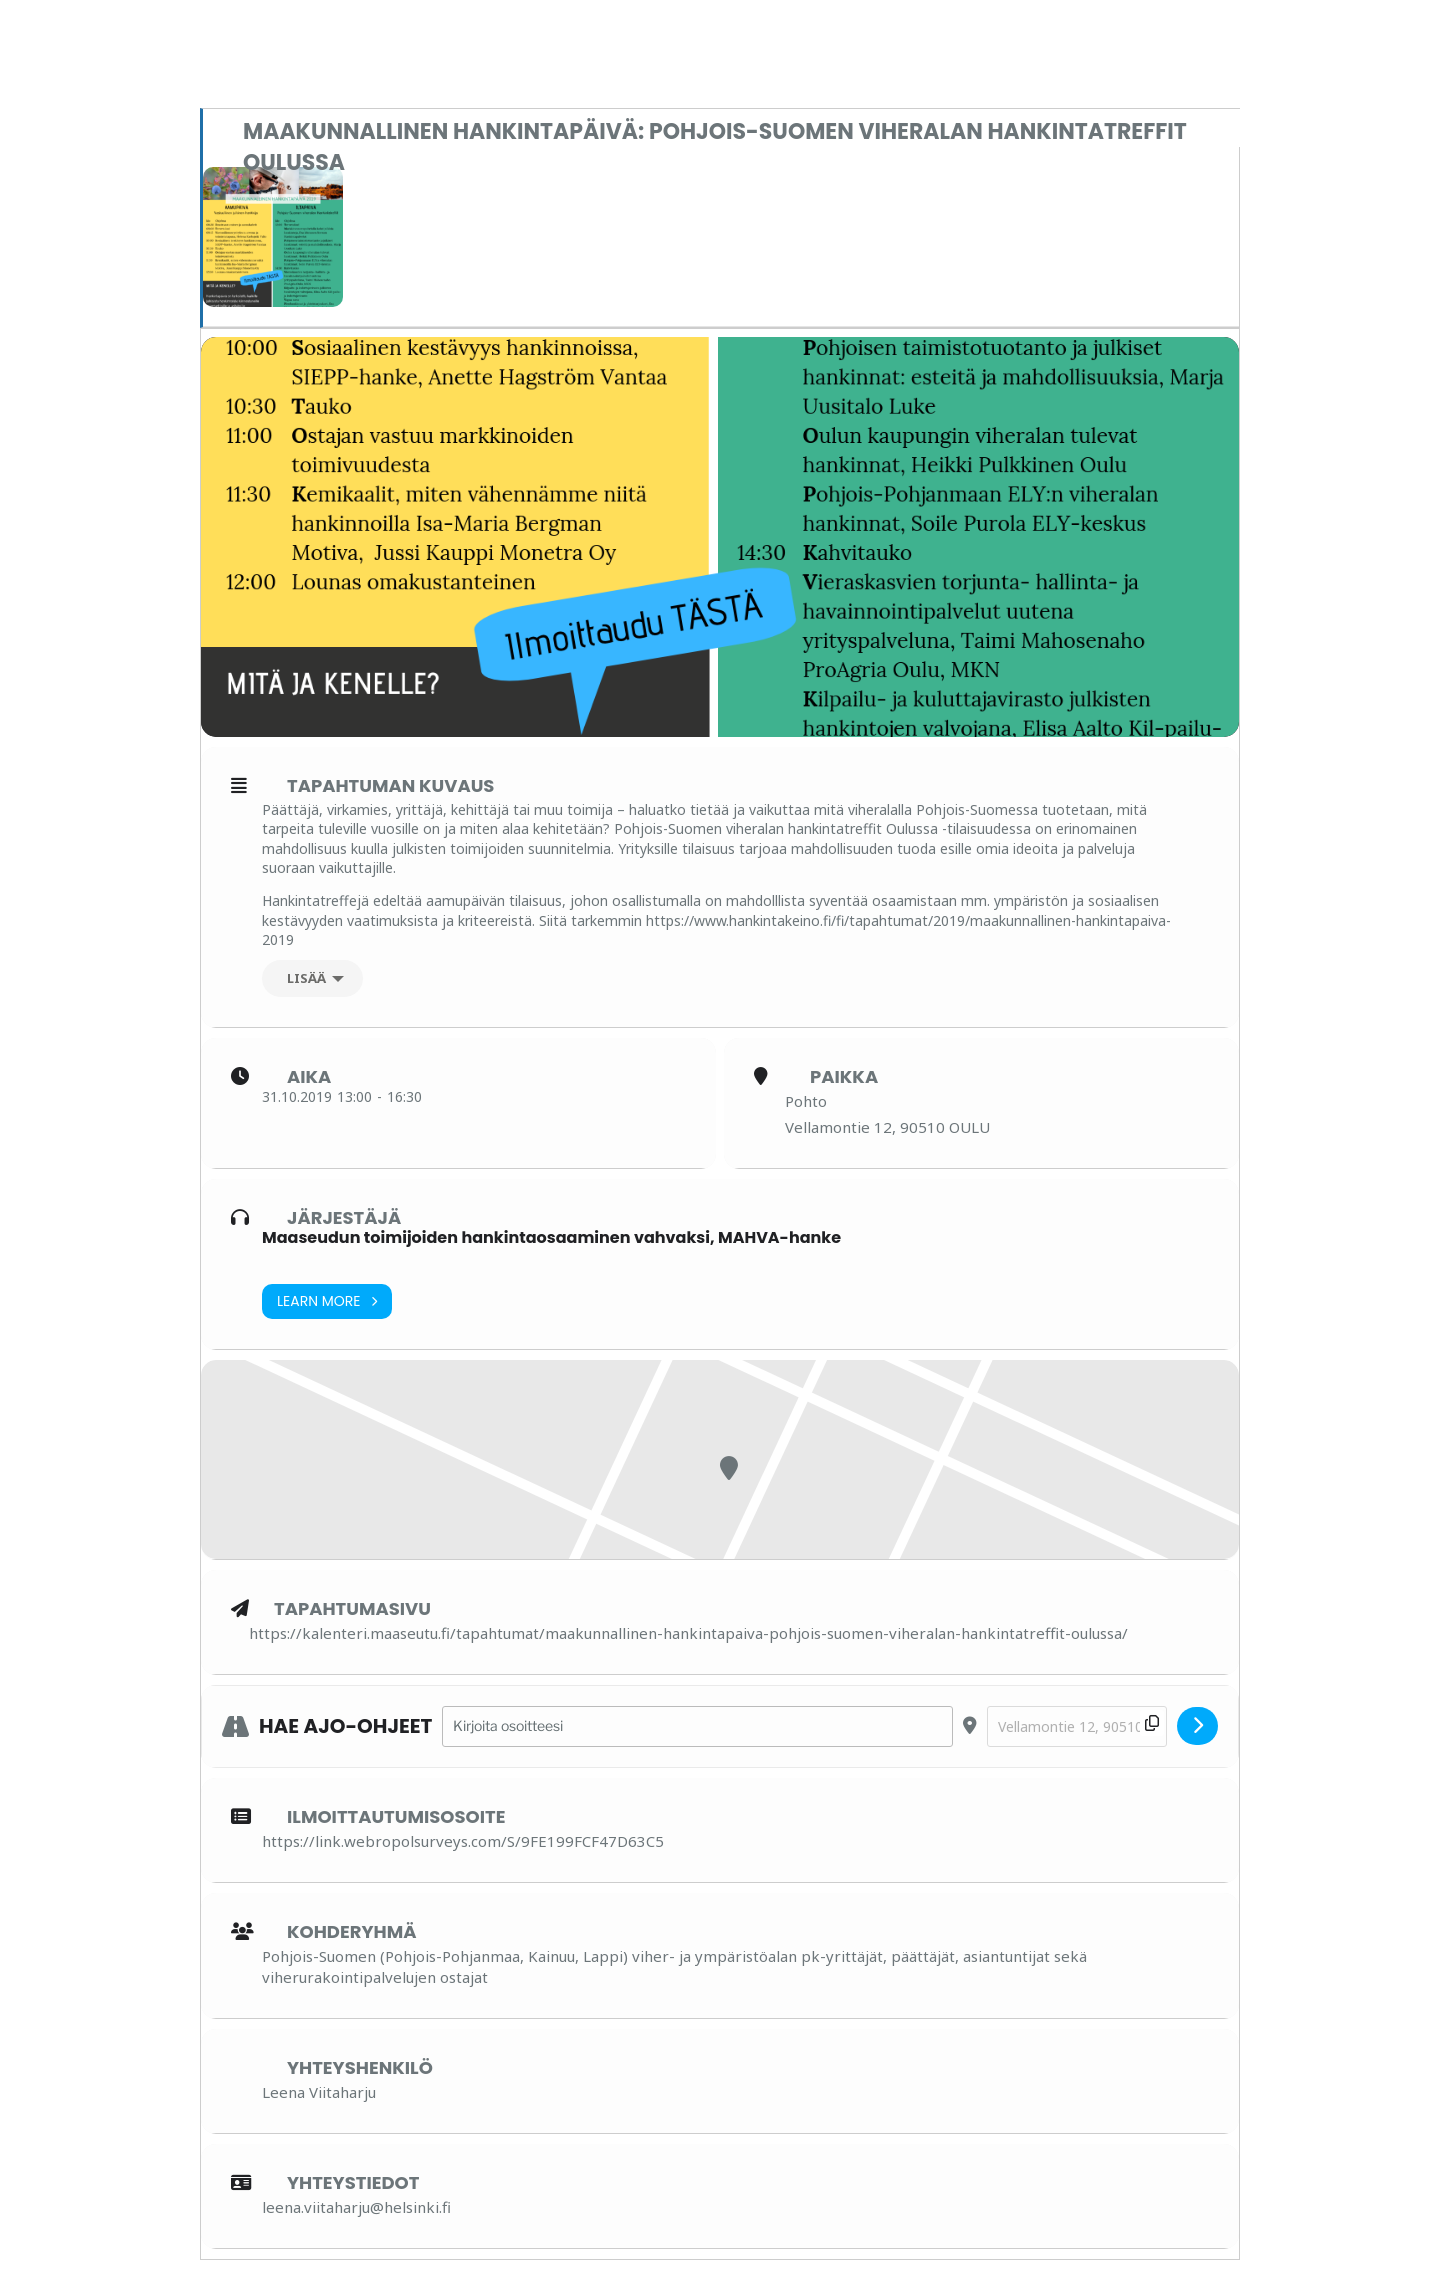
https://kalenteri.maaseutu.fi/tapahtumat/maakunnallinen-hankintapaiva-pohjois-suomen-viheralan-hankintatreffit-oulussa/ (688, 1633)
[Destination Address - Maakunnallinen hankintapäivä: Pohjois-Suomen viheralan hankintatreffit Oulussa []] (1077, 1726)
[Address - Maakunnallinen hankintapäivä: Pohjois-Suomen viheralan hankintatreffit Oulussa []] (697, 1726)
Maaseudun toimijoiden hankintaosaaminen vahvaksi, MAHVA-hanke (551, 1237)
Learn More (327, 1301)
